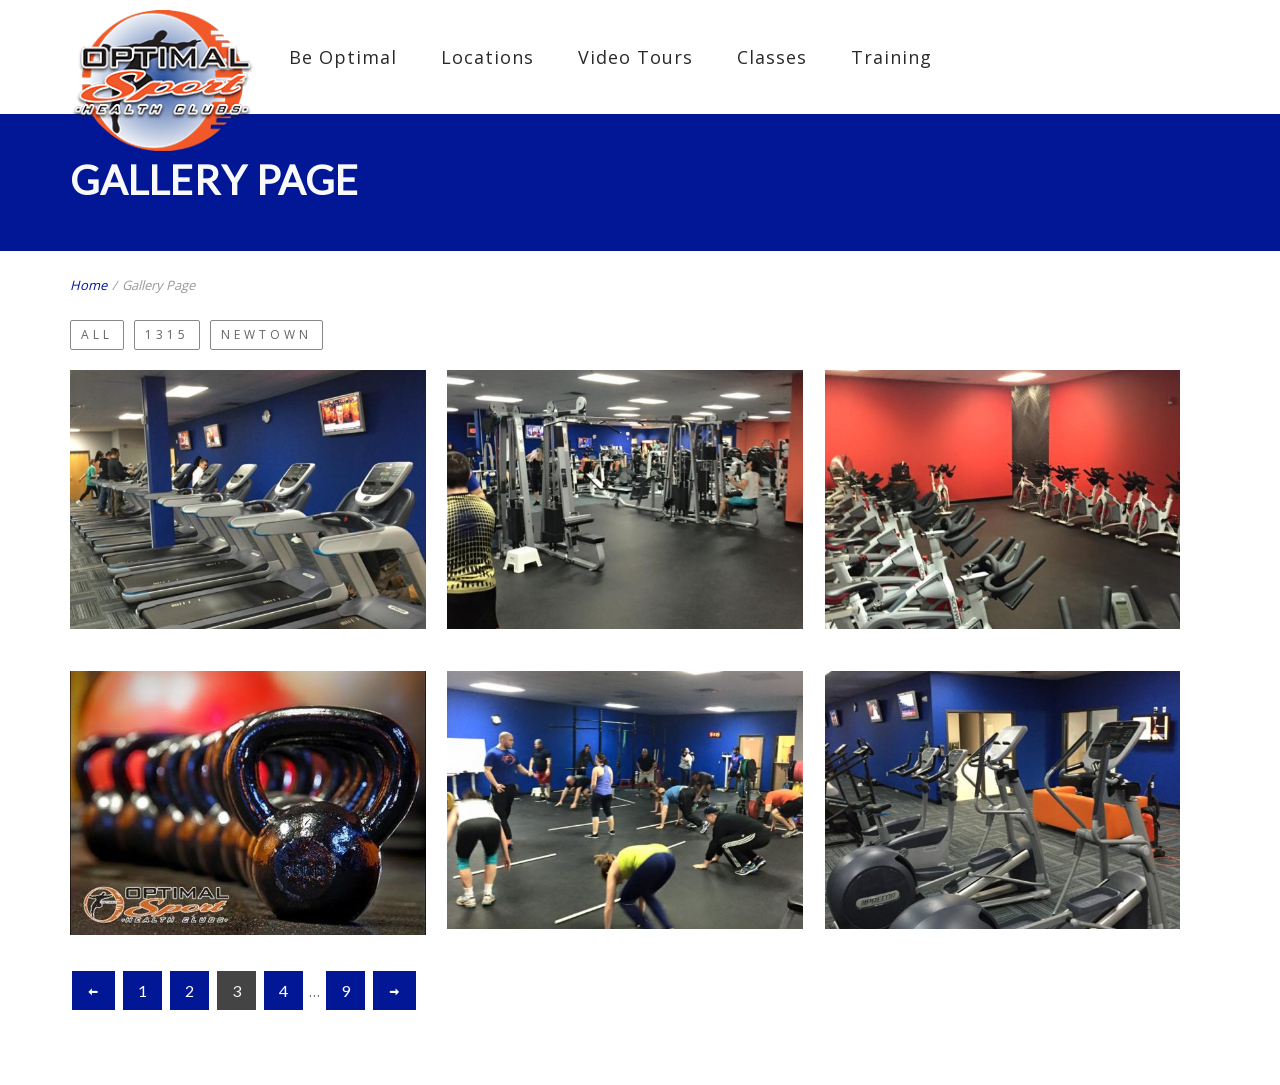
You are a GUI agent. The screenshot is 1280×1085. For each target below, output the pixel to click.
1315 (167, 334)
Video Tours (635, 57)
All (97, 334)
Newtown (266, 334)
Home (88, 285)
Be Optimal (343, 57)
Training (891, 57)
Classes (772, 57)
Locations (487, 57)
